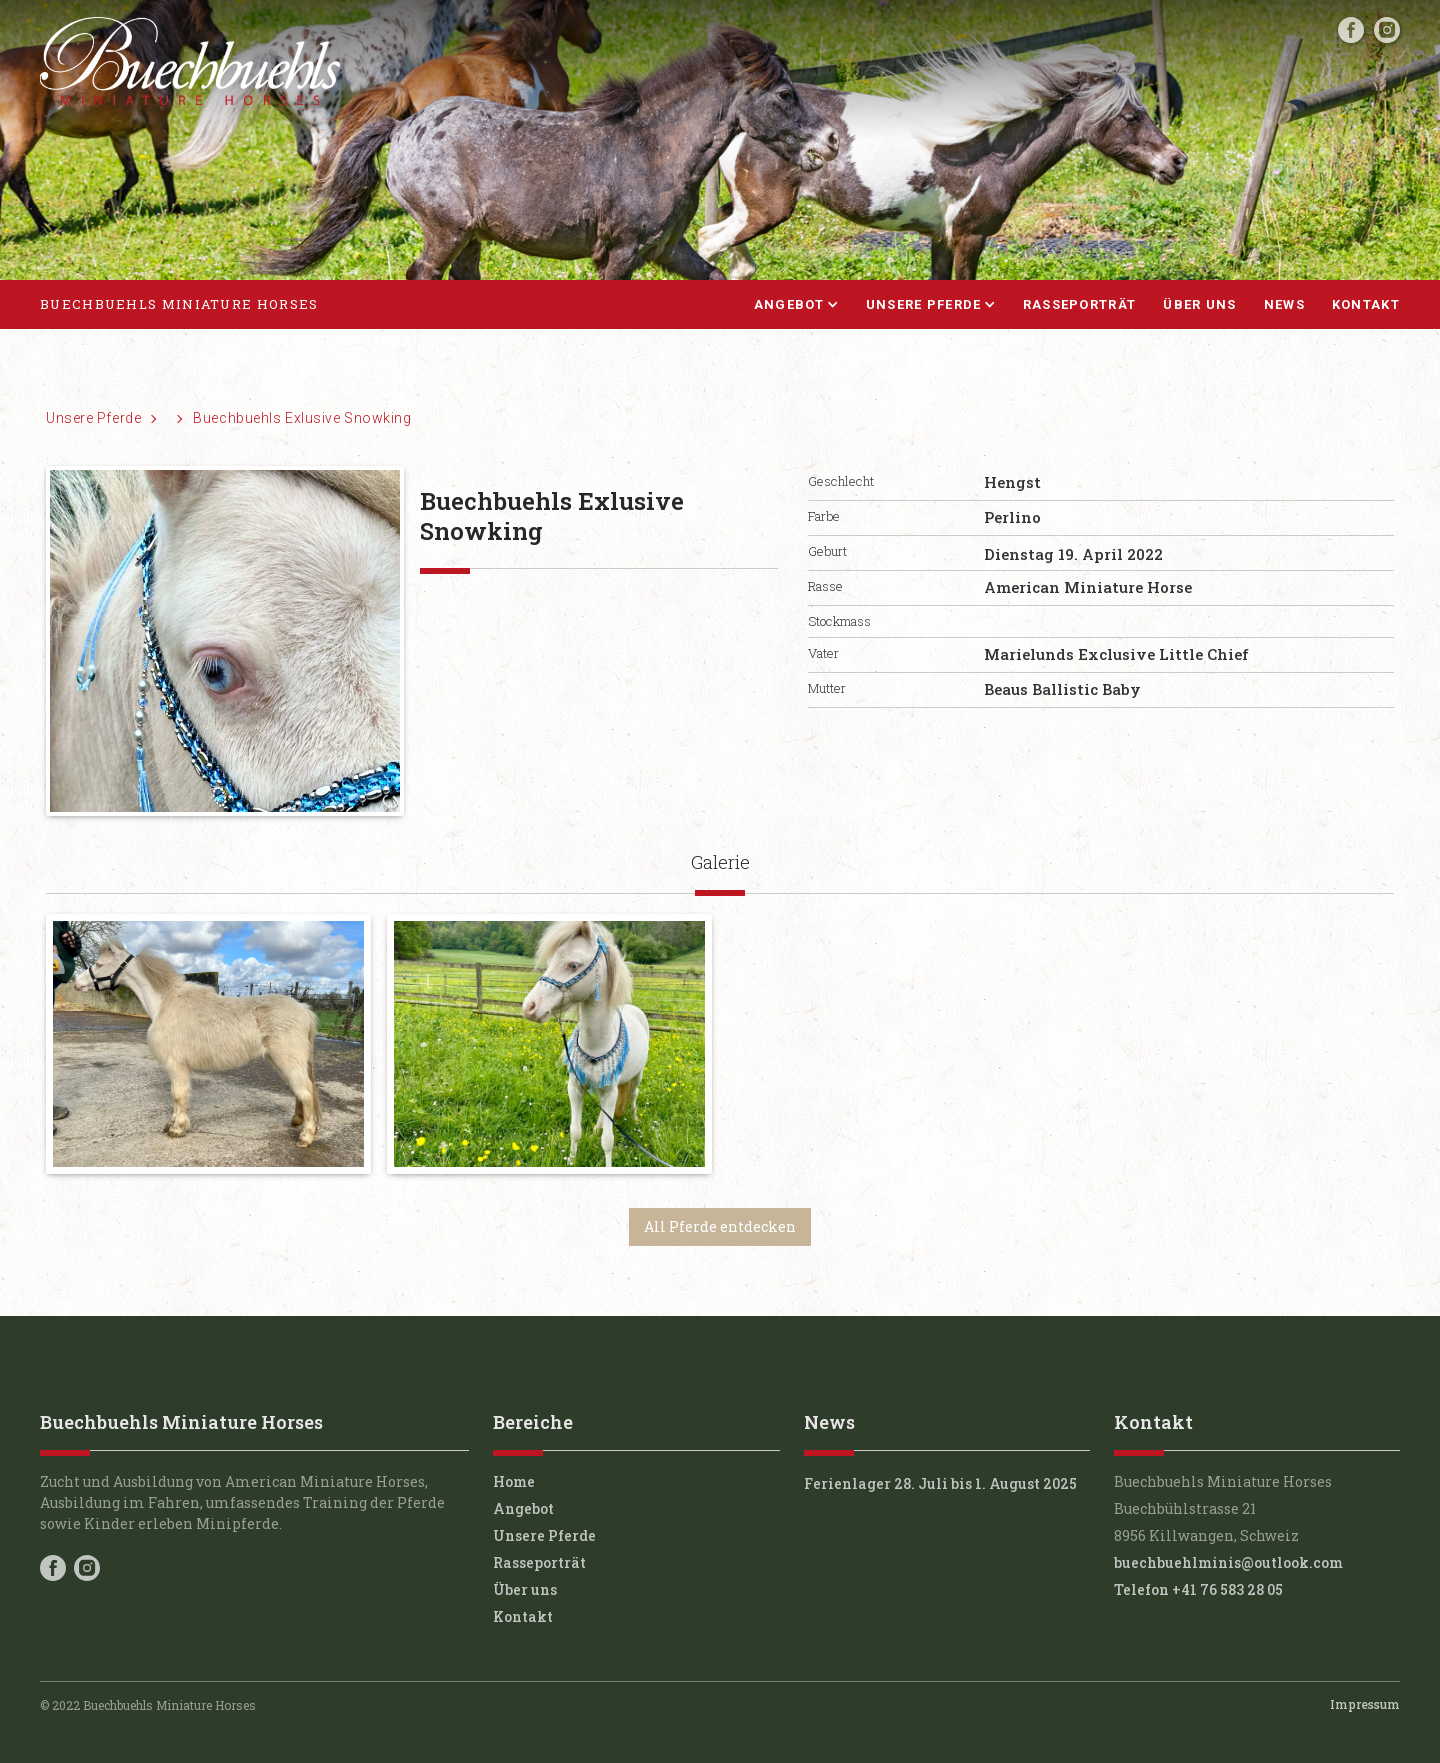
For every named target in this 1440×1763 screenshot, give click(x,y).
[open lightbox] (208, 1044)
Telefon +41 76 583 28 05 (1198, 1589)
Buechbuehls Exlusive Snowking (302, 418)
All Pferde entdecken (720, 1226)
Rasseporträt (1080, 304)
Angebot (523, 1508)
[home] (179, 305)
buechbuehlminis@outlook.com (1228, 1562)
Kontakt (1366, 304)
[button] (783, 305)
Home (514, 1481)
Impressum (1365, 1704)
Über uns (1199, 304)
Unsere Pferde (93, 418)
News (1284, 304)
